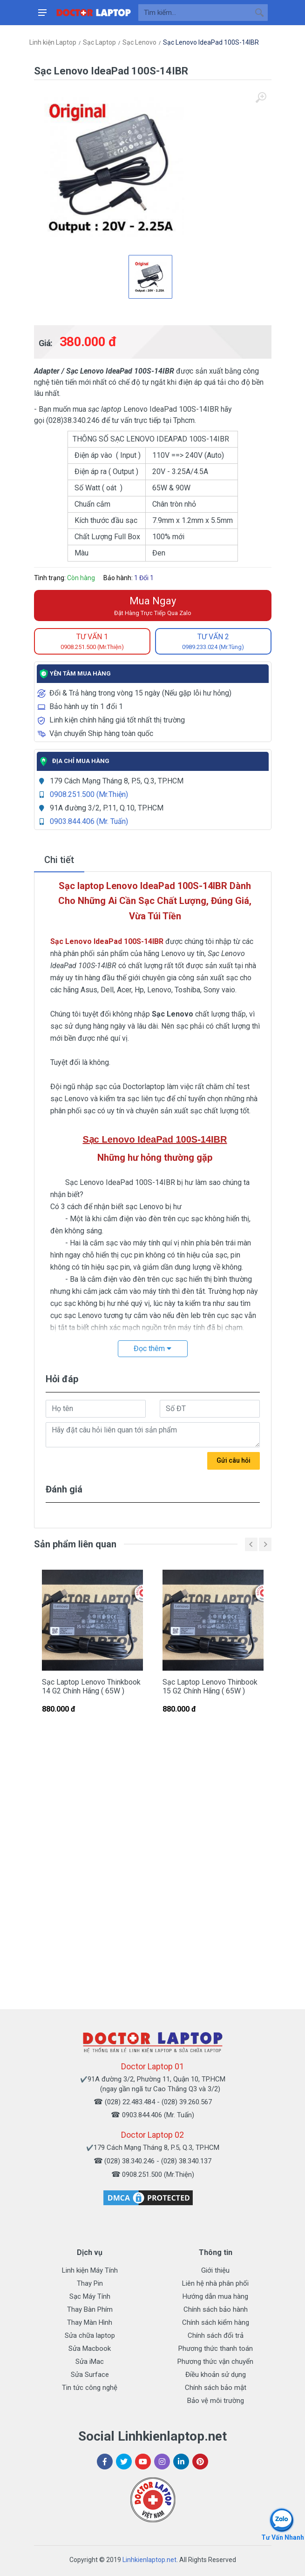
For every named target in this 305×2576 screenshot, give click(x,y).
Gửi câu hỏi (234, 1460)
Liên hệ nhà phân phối (215, 2283)
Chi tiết (59, 859)
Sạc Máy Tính (89, 2296)
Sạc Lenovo (139, 42)
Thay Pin (90, 2283)
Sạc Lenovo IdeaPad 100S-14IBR (211, 42)
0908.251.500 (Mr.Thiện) (89, 794)
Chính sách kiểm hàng (215, 2322)
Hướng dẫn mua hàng (215, 2296)
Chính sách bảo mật (215, 2387)
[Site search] (194, 12)
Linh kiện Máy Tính (90, 2270)
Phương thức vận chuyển (215, 2361)
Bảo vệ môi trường (215, 2400)
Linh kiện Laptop (52, 42)
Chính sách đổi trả (216, 2335)
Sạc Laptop (99, 42)
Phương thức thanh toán (215, 2348)
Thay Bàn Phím (90, 2309)
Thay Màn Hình (89, 2322)
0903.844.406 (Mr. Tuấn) (89, 821)
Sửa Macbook (89, 2348)
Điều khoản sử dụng (215, 2374)
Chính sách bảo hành (215, 2309)
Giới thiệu (215, 2270)
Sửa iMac (89, 2361)
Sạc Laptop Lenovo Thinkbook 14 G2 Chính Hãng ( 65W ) (91, 1686)
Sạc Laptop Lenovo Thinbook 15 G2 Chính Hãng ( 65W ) (210, 1686)
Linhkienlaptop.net (149, 2559)
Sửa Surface (90, 2374)
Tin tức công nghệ (89, 2387)
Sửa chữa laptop (90, 2335)
